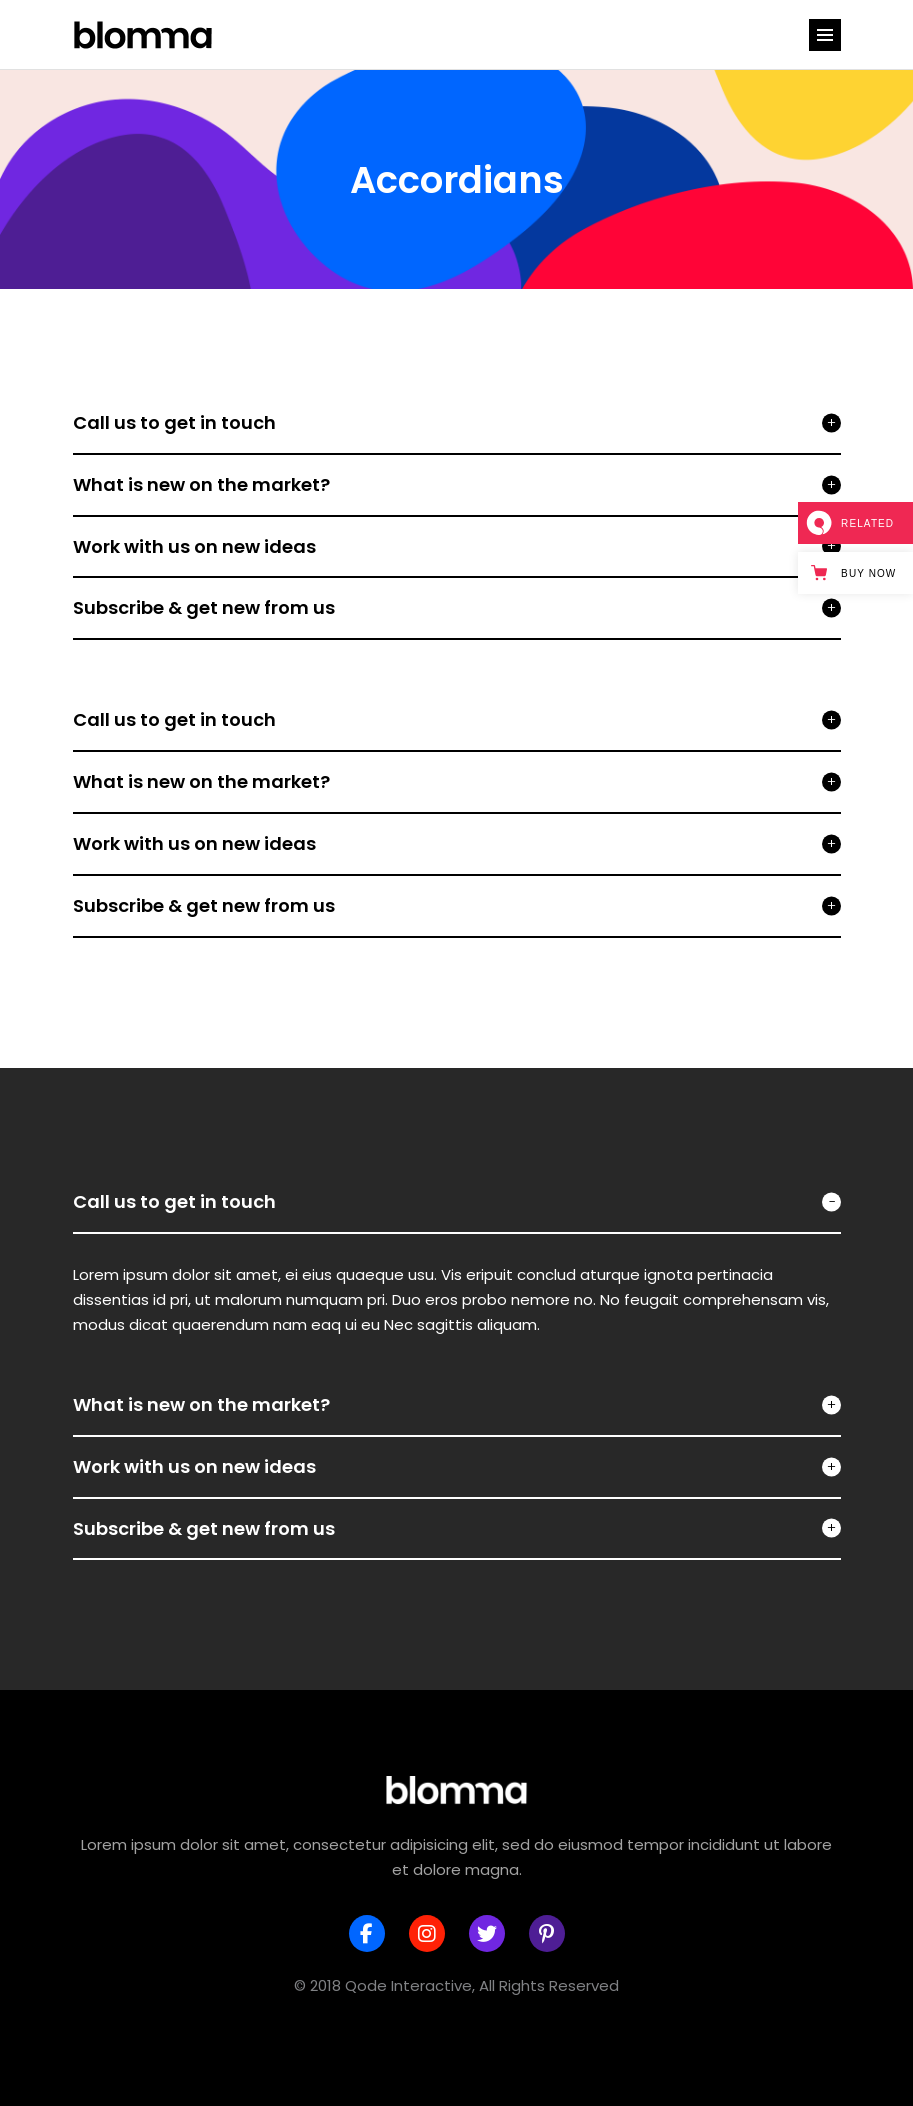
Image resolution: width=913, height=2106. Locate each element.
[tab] (457, 1203)
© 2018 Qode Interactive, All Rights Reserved (456, 1985)
